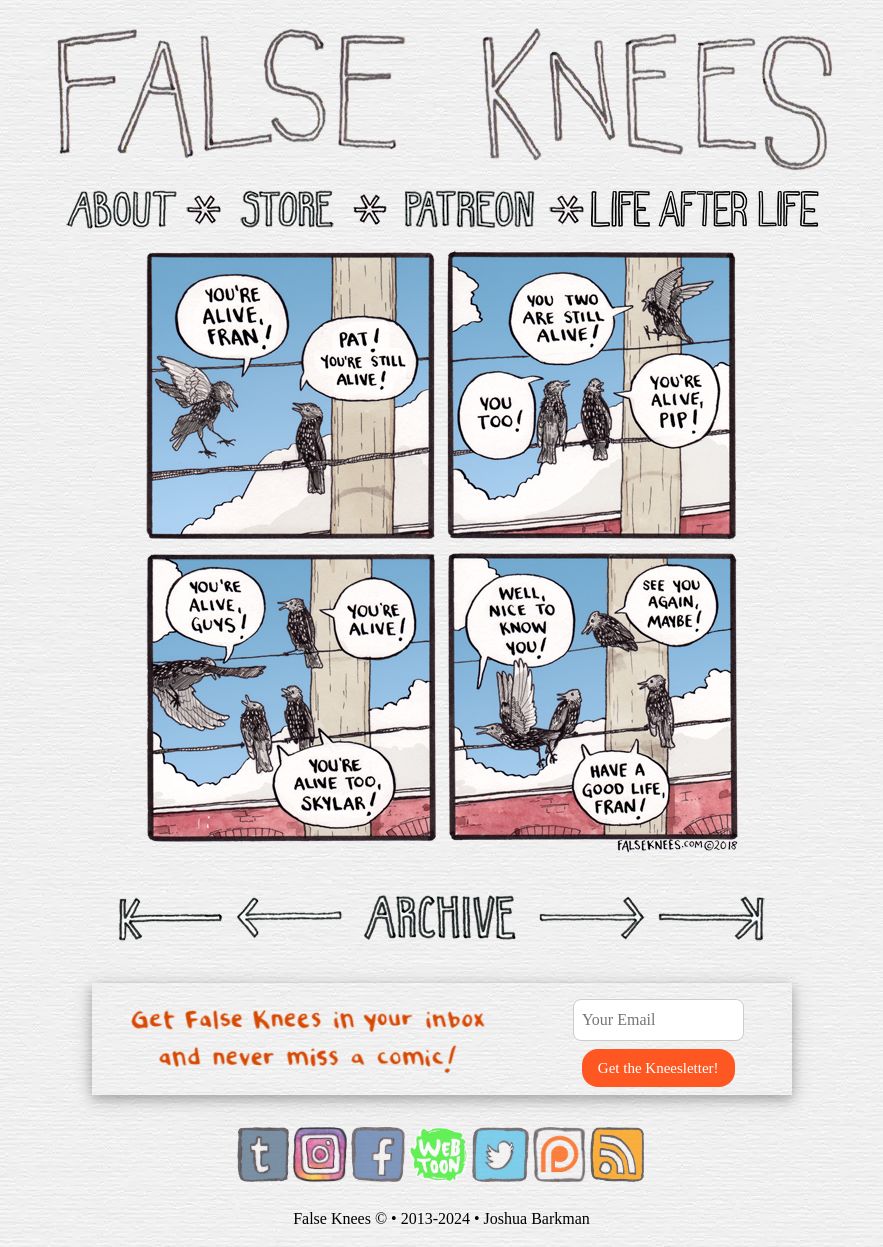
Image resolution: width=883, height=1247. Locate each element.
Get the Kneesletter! (658, 1068)
